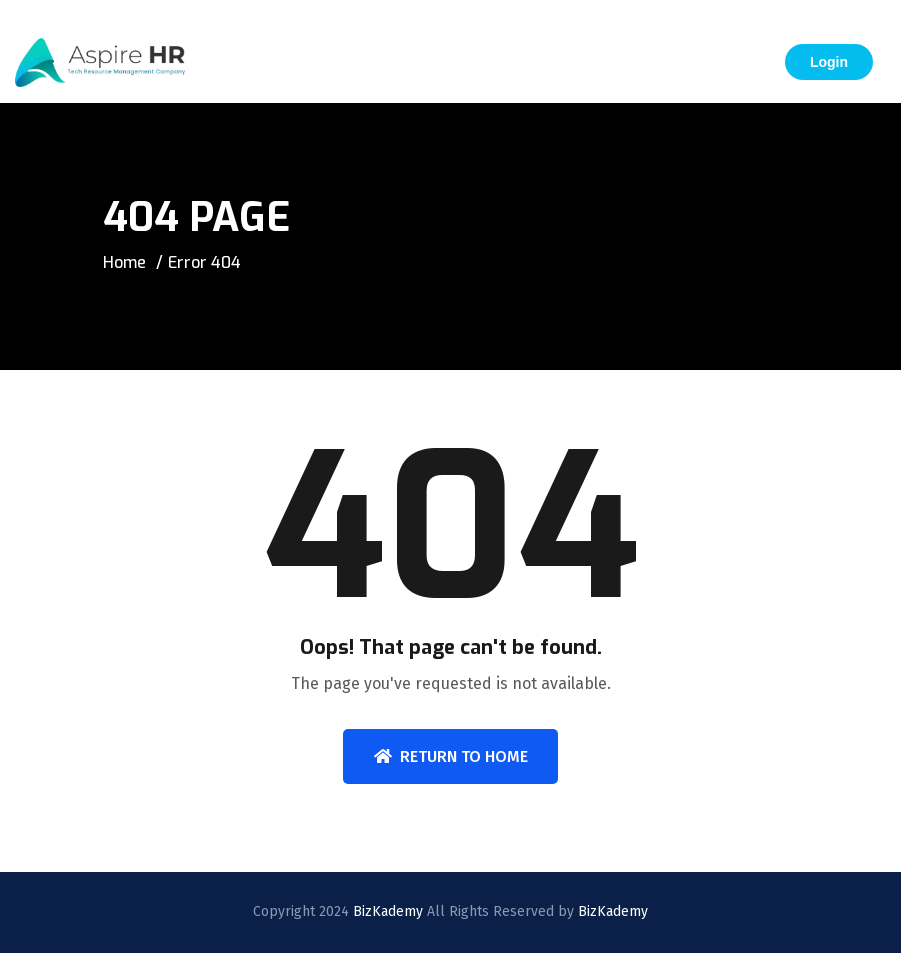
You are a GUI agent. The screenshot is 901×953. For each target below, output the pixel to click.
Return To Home (451, 756)
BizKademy (388, 911)
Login (829, 62)
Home (124, 262)
